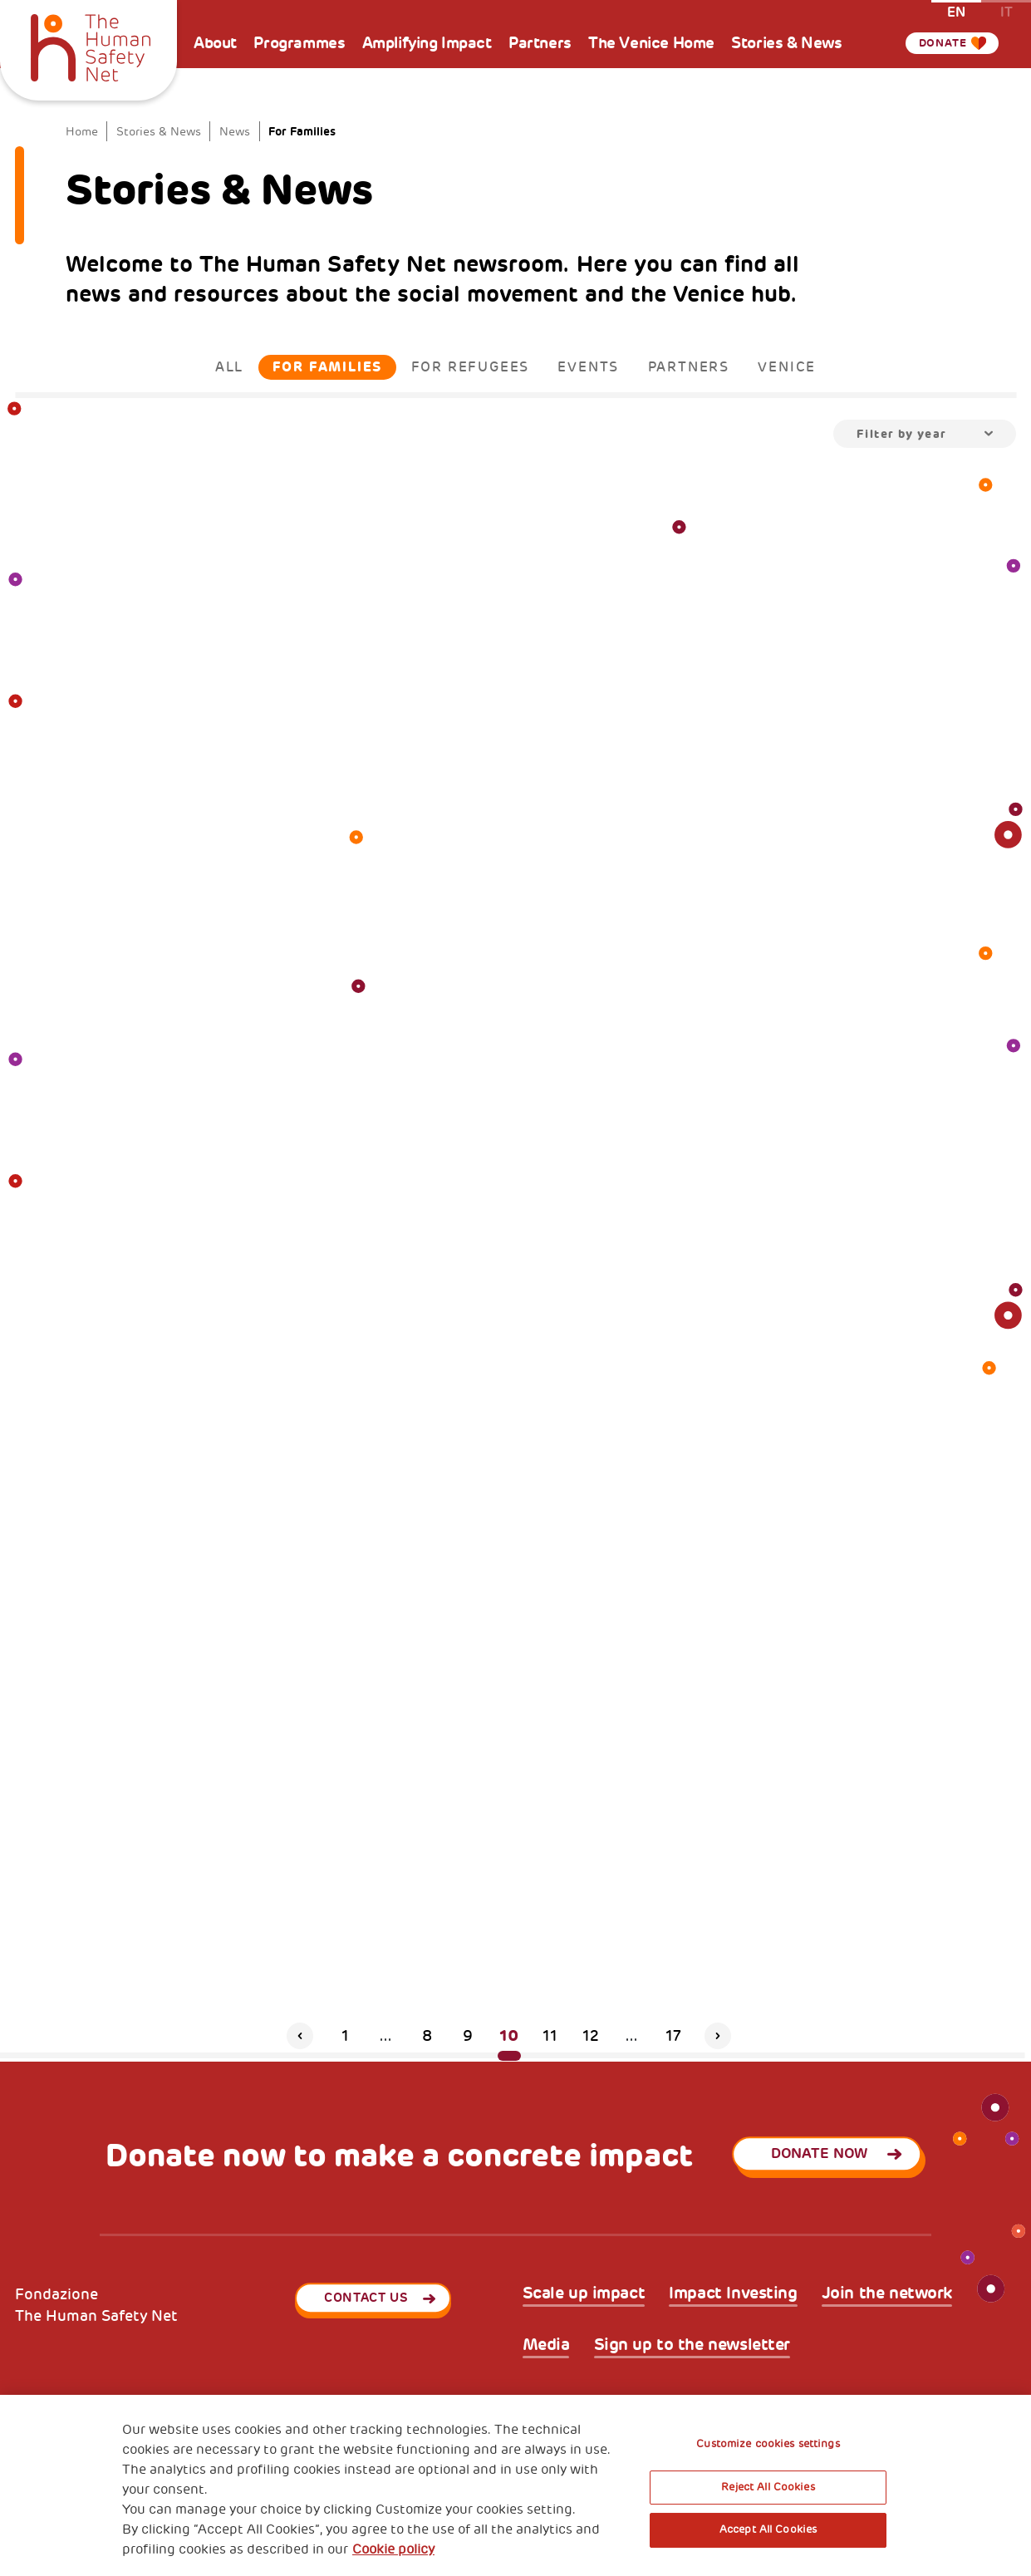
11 (550, 2036)
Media (546, 2345)
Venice (787, 367)
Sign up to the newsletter (692, 2345)
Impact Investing (733, 2293)
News (234, 131)
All (229, 367)
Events (588, 367)
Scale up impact (584, 2293)
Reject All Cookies (767, 2487)
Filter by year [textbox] (902, 433)
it (1006, 11)
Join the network (887, 2293)
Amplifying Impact (427, 42)
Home (82, 131)
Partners (540, 42)
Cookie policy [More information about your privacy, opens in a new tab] (393, 2549)
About (215, 42)
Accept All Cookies (768, 2529)
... (386, 2036)
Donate (940, 43)
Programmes (299, 42)
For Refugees (470, 367)
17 (673, 2036)
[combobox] (924, 434)
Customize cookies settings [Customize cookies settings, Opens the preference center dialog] (767, 2444)
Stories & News (786, 42)
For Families (327, 367)
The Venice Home (651, 42)
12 (590, 2036)
